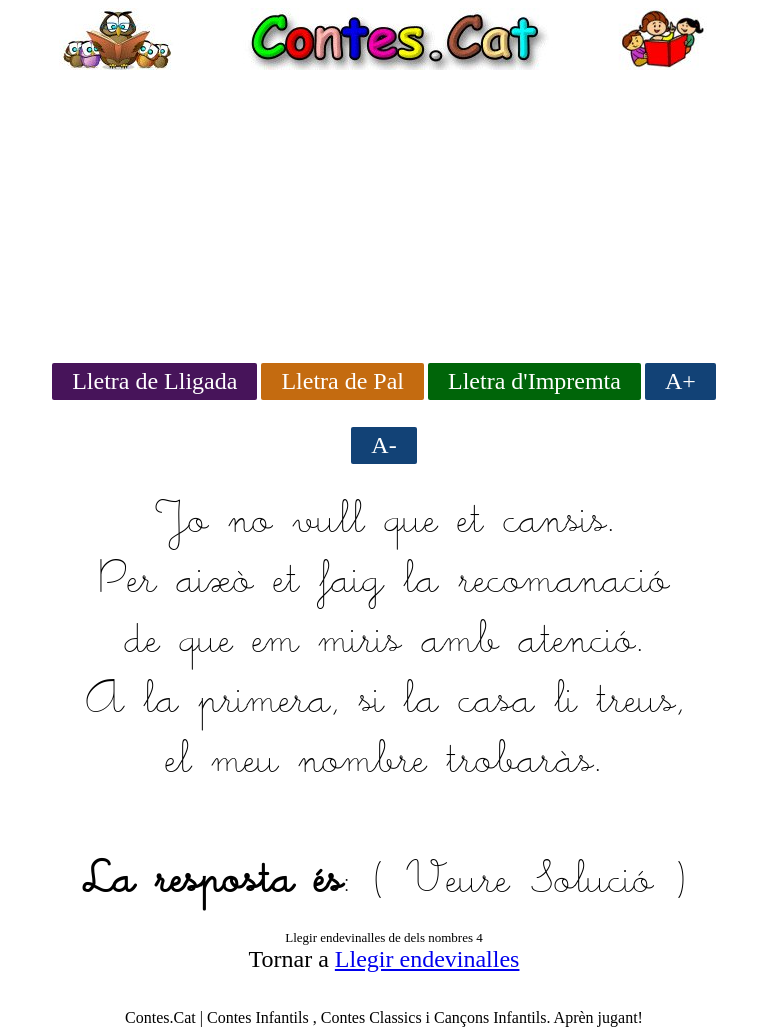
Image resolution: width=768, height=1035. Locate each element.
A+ (680, 381)
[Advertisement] (384, 210)
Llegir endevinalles (427, 959)
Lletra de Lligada (154, 381)
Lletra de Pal (342, 381)
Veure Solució (529, 882)
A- (383, 445)
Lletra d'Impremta (534, 381)
